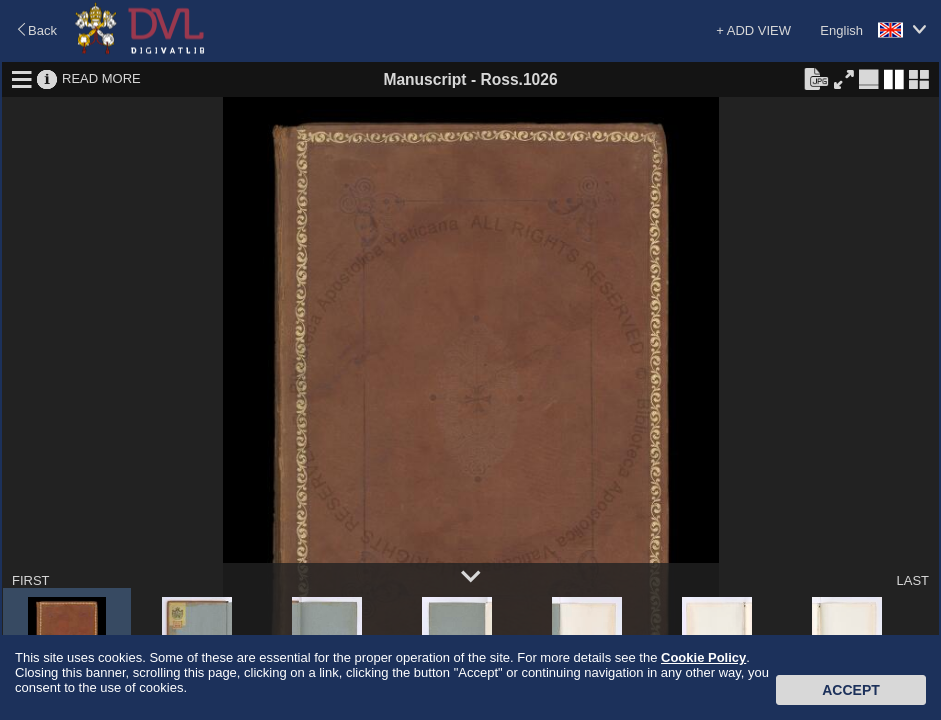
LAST (912, 580)
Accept (851, 690)
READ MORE (101, 78)
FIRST (31, 580)
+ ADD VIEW (753, 30)
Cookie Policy (703, 657)
